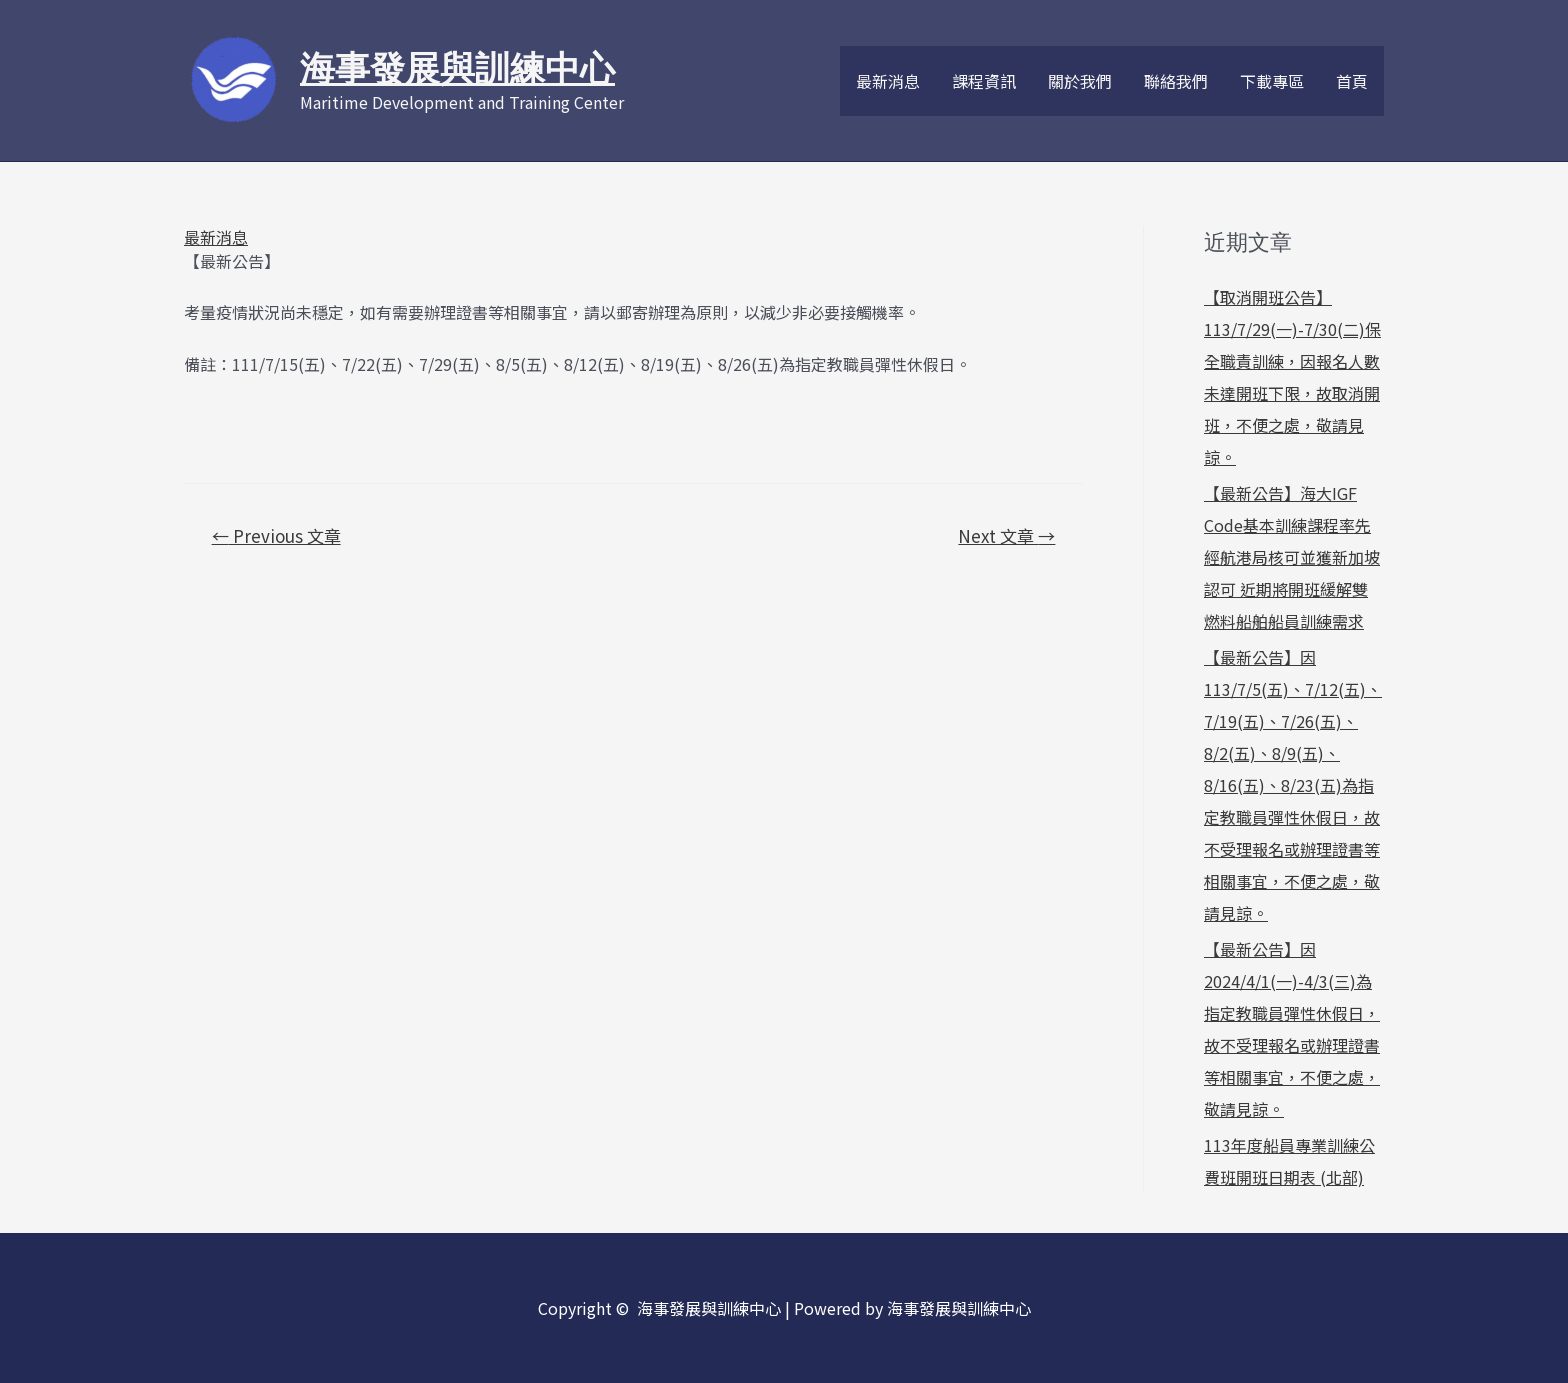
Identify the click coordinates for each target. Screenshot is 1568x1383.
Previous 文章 (276, 535)
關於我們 (1080, 81)
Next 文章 (1006, 535)
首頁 (1352, 81)
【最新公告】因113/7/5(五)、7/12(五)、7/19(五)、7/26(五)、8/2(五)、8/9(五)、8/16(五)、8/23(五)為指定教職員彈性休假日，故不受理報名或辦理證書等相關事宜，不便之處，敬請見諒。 (1293, 785)
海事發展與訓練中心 (457, 68)
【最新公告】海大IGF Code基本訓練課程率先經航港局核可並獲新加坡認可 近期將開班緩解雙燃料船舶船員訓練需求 (1292, 557)
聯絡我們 (1176, 81)
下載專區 (1272, 81)
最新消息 (888, 81)
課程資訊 (984, 81)
